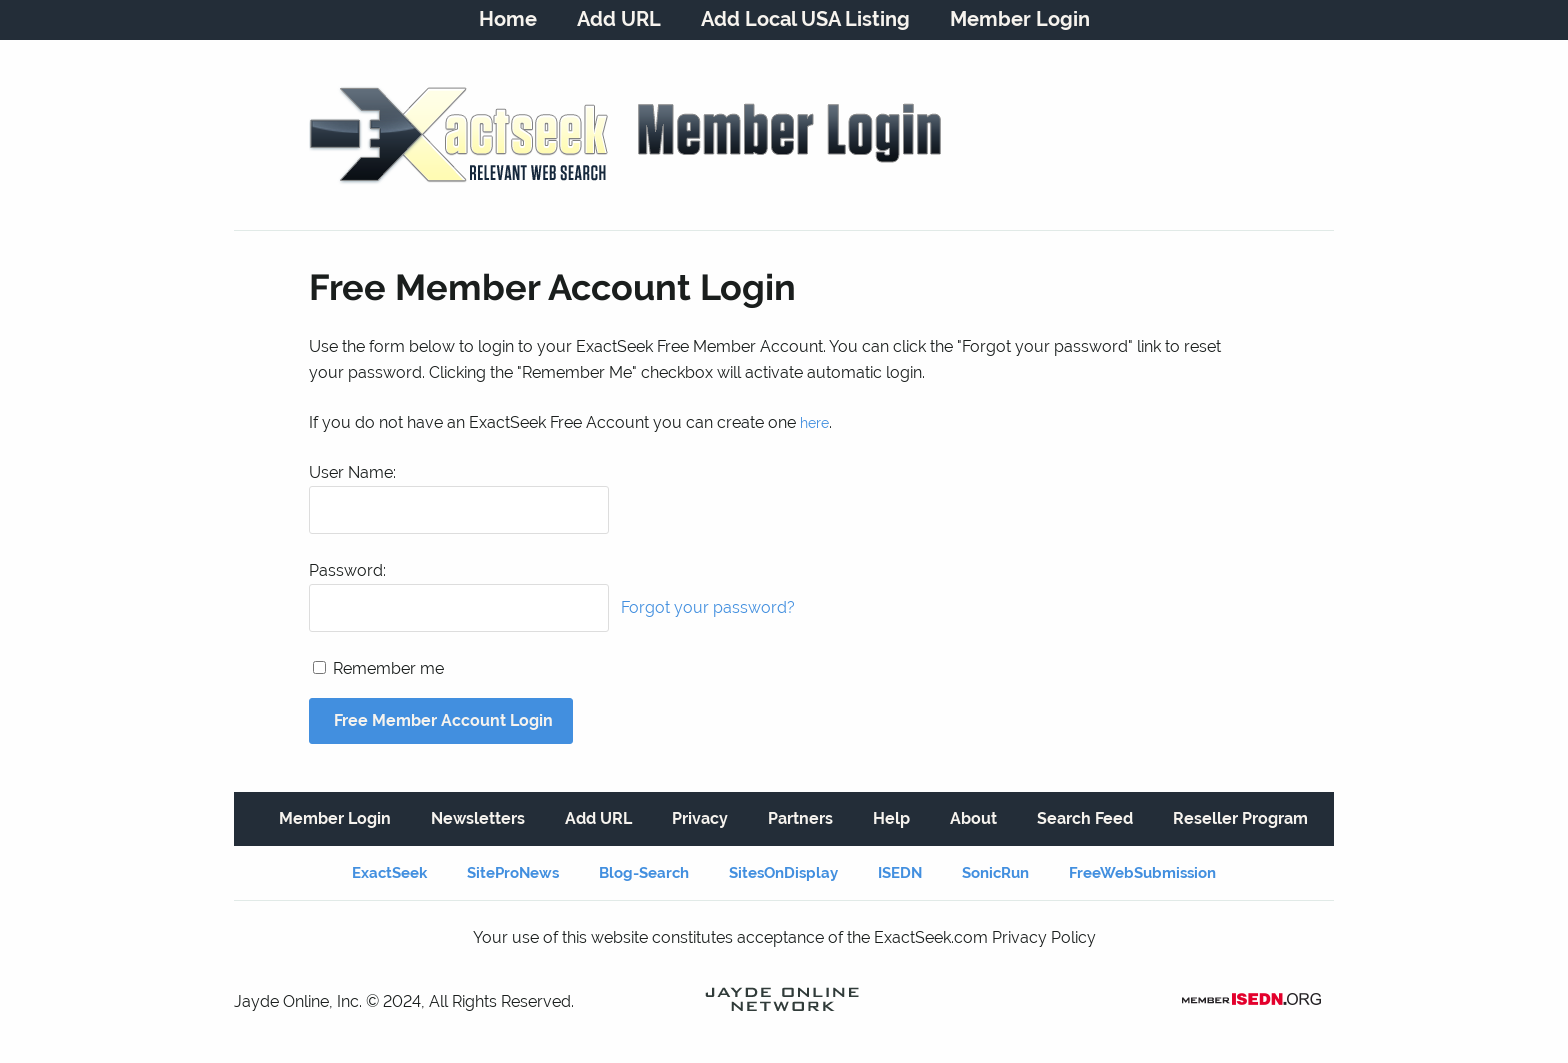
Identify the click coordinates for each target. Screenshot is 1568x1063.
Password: (347, 570)
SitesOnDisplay (783, 873)
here (814, 423)
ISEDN (900, 873)
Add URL (619, 19)
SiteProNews (513, 873)
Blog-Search (644, 873)
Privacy (700, 818)
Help (891, 818)
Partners (800, 818)
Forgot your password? (708, 607)
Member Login (1020, 19)
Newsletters (478, 818)
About (973, 818)
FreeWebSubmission (1142, 873)
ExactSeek (389, 873)
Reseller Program (1240, 818)
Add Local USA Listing (805, 19)
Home (508, 19)
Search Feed (1085, 818)
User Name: (352, 472)
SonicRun (995, 873)
